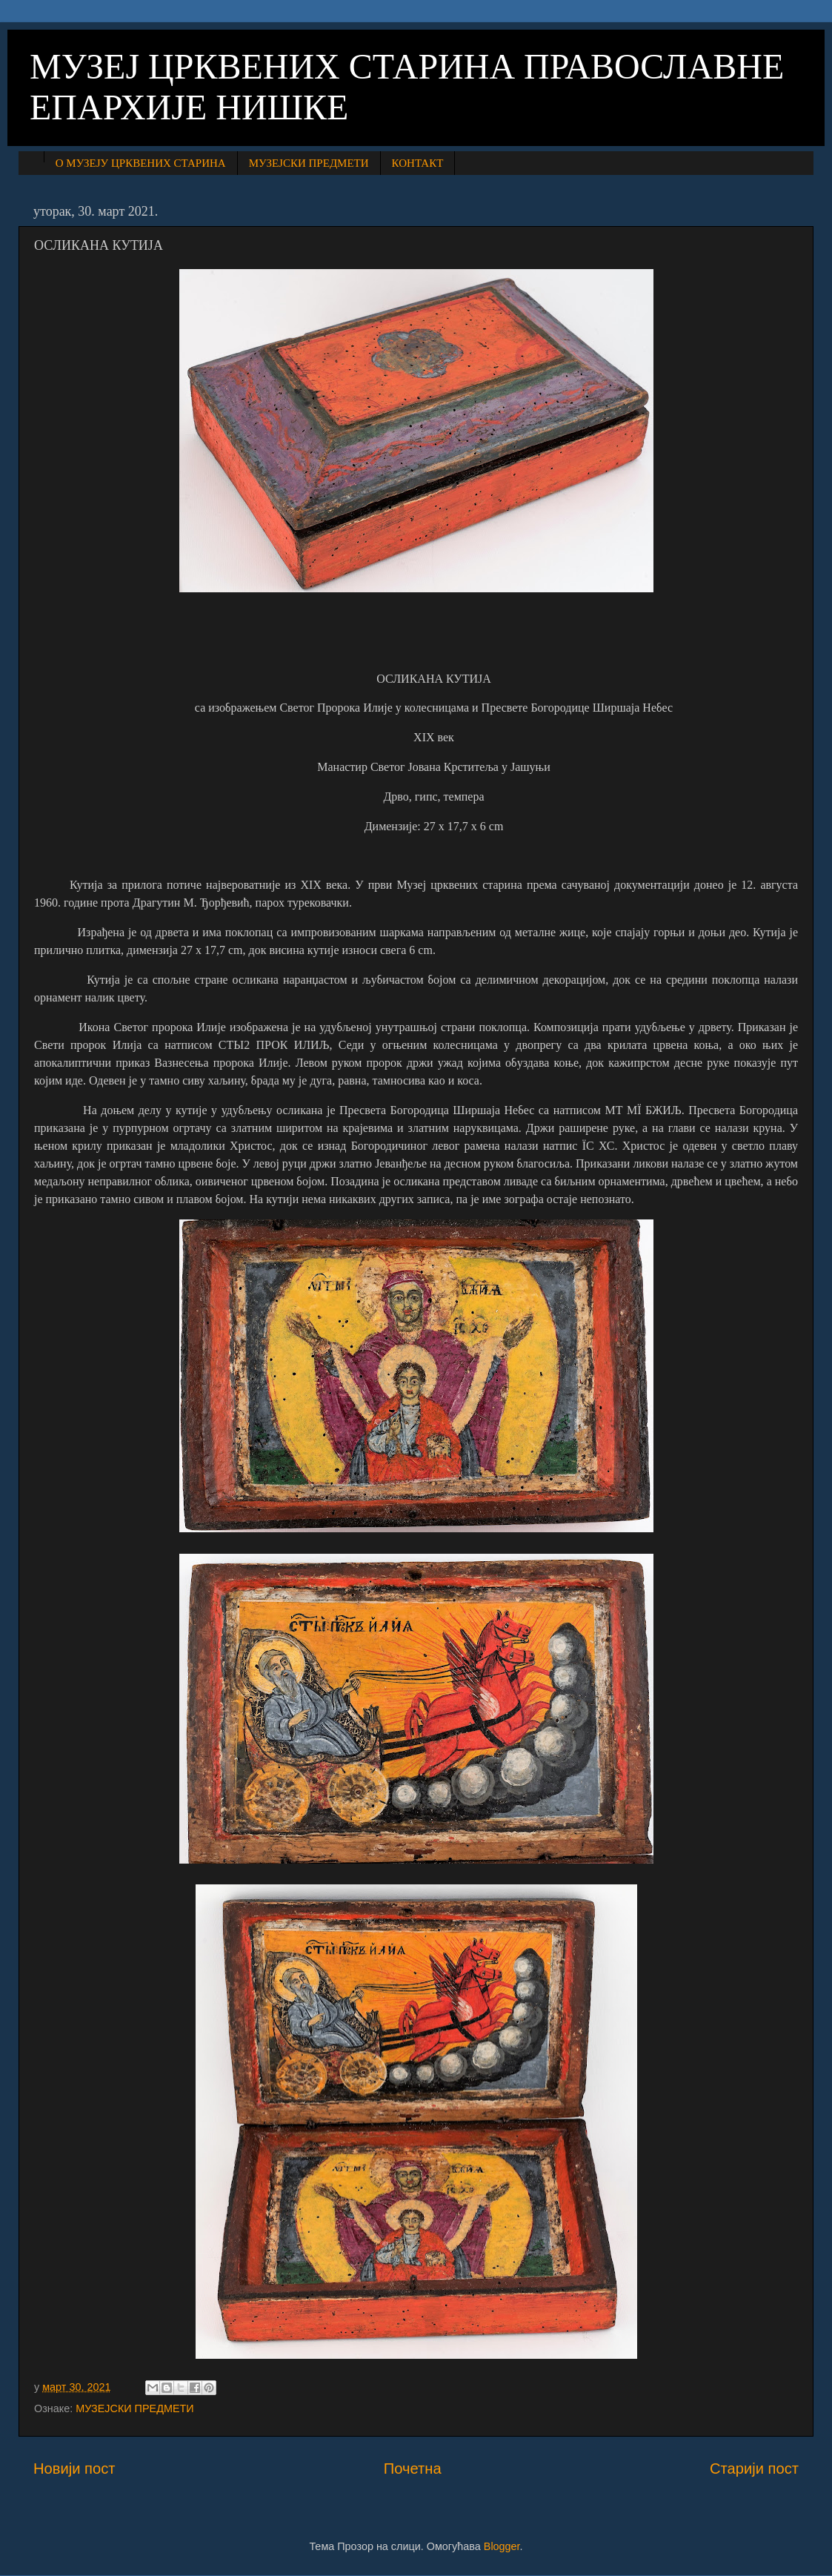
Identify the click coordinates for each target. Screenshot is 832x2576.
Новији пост (74, 2468)
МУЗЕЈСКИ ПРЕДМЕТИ (309, 163)
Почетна (413, 2468)
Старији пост (754, 2468)
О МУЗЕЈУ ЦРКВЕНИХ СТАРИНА (141, 163)
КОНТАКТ (418, 163)
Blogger (502, 2546)
